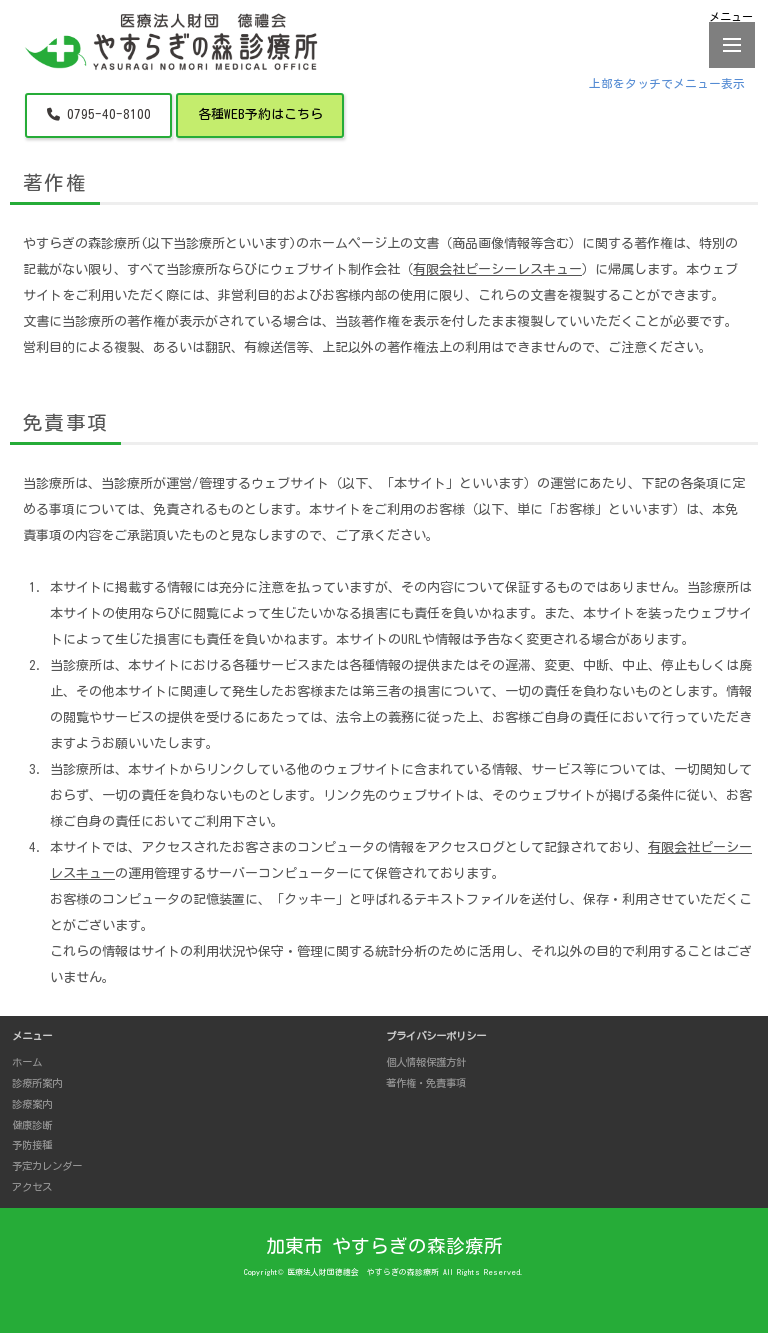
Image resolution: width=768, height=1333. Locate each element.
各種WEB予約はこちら (260, 114)
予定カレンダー (47, 1166)
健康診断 (32, 1125)
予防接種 (32, 1145)
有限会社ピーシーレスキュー (497, 269)
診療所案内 (37, 1083)
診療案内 (32, 1104)
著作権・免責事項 (426, 1083)
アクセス (32, 1187)
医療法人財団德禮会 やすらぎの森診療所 (363, 1272)
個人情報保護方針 (426, 1062)
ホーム (27, 1062)
